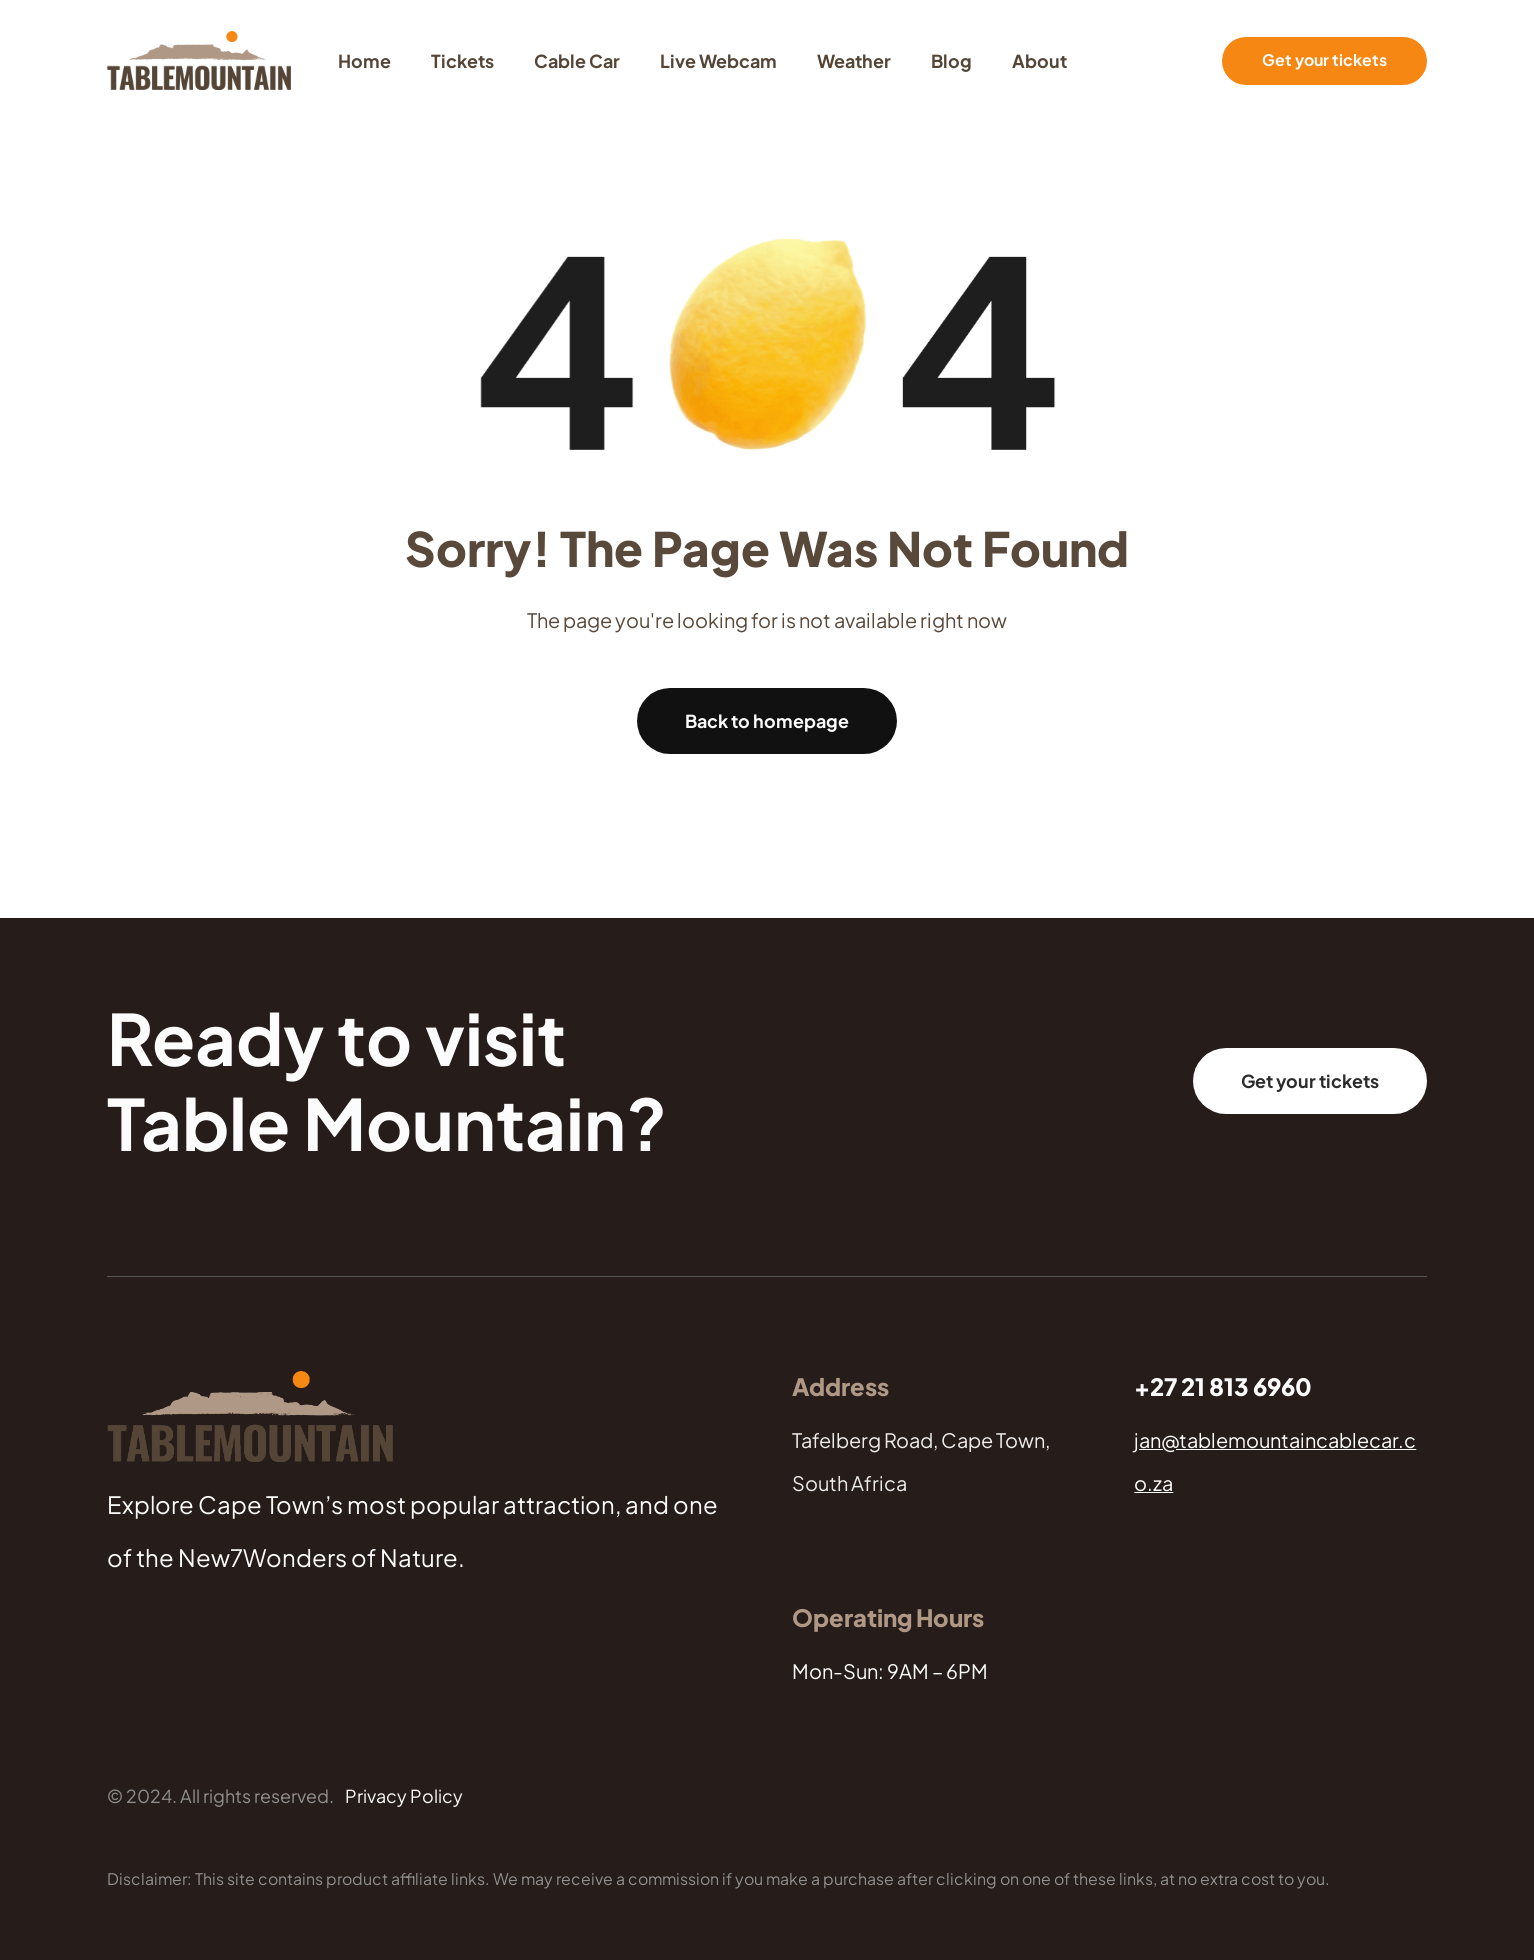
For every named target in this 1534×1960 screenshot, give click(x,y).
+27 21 (1171, 1386)
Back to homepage (767, 720)
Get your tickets (1324, 60)
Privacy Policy (404, 1795)
